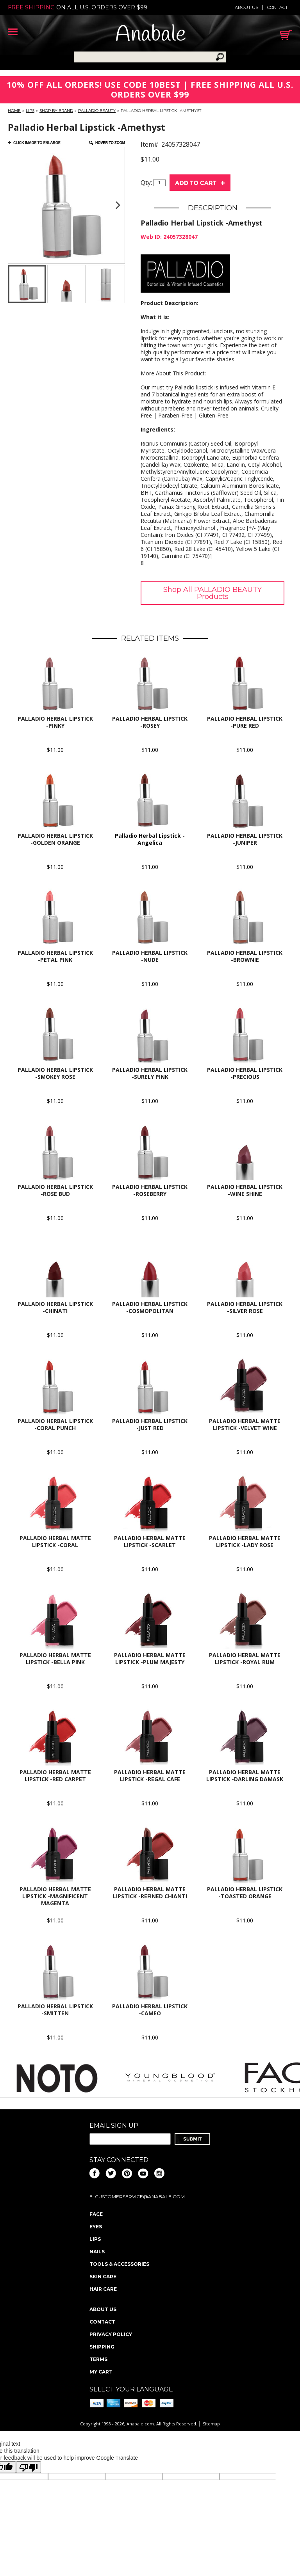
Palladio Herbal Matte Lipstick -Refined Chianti (150, 1892)
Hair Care (103, 2289)
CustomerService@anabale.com (140, 2196)
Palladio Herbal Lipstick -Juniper (244, 839)
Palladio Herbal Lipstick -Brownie (244, 956)
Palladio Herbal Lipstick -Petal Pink (55, 956)
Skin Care (102, 2276)
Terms (98, 2359)
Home (14, 110)
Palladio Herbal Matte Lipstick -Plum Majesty (150, 1658)
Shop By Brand (56, 110)
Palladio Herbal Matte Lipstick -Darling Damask (244, 1775)
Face (96, 2214)
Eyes (95, 2227)
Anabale (150, 35)
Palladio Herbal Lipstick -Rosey (150, 722)
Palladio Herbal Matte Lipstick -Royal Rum (244, 1658)
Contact (277, 7)
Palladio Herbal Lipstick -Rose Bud (55, 1190)
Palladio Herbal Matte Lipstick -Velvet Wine (244, 1424)
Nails (97, 2251)
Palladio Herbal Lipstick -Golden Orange (55, 839)
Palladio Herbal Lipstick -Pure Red (244, 722)
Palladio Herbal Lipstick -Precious (244, 1073)
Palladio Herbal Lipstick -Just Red (150, 1424)
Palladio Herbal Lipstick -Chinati (55, 1307)
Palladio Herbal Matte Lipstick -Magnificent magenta (55, 1896)
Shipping (101, 2347)
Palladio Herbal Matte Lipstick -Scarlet (150, 1541)
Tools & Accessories (119, 2264)
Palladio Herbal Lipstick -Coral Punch (55, 1424)
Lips (30, 110)
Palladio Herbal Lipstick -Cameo (150, 2009)
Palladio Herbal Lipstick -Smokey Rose (55, 1073)
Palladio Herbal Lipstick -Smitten (55, 2009)
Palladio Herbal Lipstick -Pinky (55, 722)
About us (246, 7)
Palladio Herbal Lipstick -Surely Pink (150, 1073)
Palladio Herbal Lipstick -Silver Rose (244, 1307)
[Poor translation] (28, 2467)
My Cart (100, 2372)
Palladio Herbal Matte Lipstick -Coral (55, 1541)
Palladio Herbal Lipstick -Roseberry (150, 1190)
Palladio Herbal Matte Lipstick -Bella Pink (55, 1658)
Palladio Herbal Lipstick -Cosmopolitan (150, 1307)
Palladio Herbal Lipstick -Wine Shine (244, 1190)
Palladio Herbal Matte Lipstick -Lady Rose (244, 1541)
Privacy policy (110, 2334)
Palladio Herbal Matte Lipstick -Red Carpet (55, 1775)
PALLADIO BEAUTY (97, 110)
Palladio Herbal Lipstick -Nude (150, 956)
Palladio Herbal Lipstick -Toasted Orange (244, 1892)
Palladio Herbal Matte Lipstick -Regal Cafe (150, 1775)
